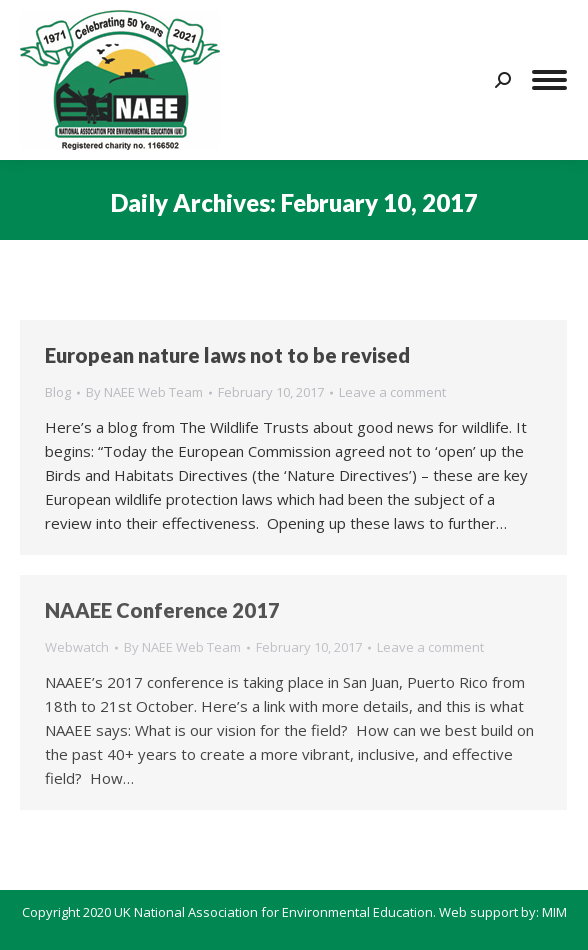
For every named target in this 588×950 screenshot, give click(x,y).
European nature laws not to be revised (227, 355)
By (144, 392)
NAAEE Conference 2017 (162, 610)
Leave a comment (392, 392)
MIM (554, 912)
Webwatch (77, 647)
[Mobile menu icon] (549, 80)
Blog (58, 392)
